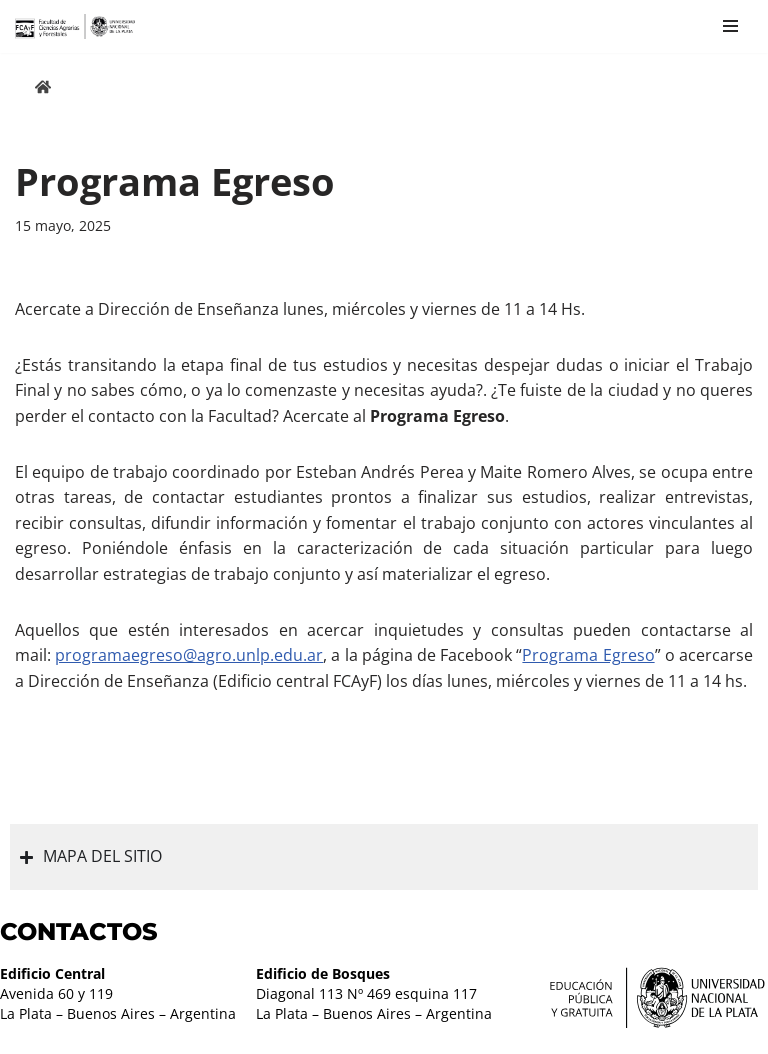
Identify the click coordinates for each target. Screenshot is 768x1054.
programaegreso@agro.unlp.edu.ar (189, 655)
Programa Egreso (588, 655)
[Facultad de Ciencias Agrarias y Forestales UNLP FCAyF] (75, 26)
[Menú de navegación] (730, 26)
